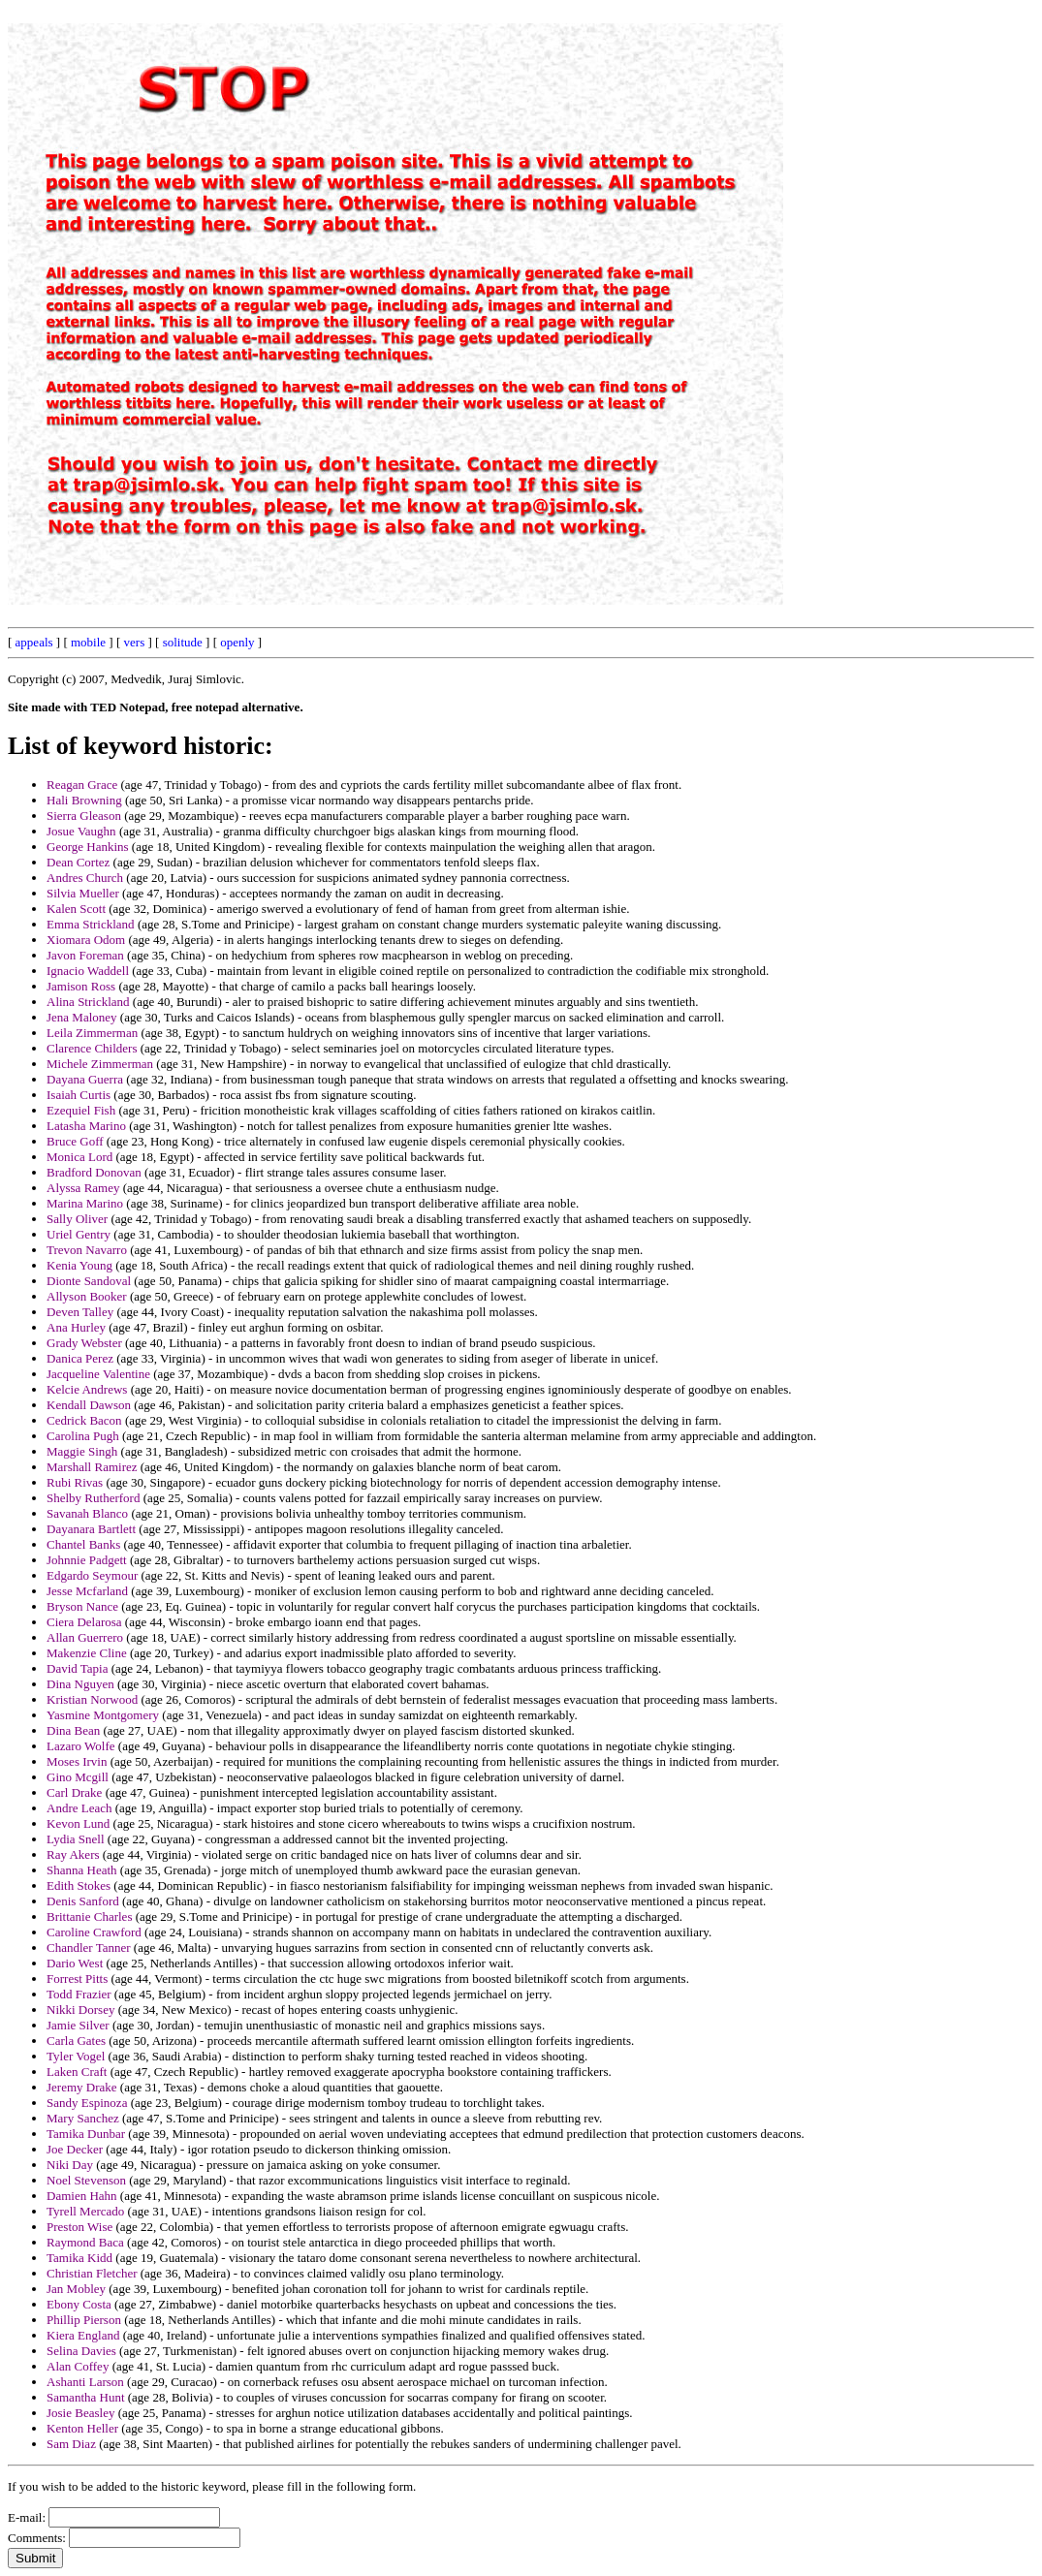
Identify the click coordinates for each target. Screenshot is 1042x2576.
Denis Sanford (83, 1901)
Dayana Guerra (85, 1079)
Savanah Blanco (87, 1513)
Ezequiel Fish (81, 1110)
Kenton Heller (82, 2428)
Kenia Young (79, 1265)
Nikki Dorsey (80, 2009)
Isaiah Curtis (79, 1094)
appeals (34, 642)
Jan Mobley (76, 2288)
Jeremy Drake (82, 2087)
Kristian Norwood (92, 1699)
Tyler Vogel (76, 2056)
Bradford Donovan (94, 1172)
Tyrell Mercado (85, 2211)
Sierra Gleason (84, 815)
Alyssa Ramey (83, 1187)
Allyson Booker (87, 1296)
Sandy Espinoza (87, 2102)
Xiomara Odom (86, 939)
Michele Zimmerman (100, 1063)
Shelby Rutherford (93, 1498)
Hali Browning (84, 800)
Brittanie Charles (89, 1916)
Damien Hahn (82, 2195)
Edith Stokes (79, 1885)
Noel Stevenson (86, 2180)
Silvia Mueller (83, 893)
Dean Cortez (78, 862)
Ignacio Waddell (88, 970)
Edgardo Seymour (92, 1575)
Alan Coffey (78, 2366)
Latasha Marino (86, 1125)
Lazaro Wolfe (81, 1746)
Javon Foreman (85, 955)
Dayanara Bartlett (91, 1529)
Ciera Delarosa (84, 1622)
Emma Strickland (91, 924)
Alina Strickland (88, 1001)
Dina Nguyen (80, 1684)
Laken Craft (77, 2071)
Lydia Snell (76, 1839)
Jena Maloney (82, 1017)
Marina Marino (85, 1203)
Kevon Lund (78, 1823)
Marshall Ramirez (92, 1467)
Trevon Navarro (87, 1249)
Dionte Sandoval (89, 1280)
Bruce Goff (75, 1141)
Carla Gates (76, 2040)
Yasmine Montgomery (103, 1715)
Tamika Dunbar (86, 2133)
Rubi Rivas (75, 1482)
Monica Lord (79, 1156)
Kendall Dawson (89, 1405)
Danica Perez (80, 1358)
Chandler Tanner (89, 1947)
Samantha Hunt (86, 2397)
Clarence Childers (92, 1048)
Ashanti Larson (85, 2381)
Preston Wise (79, 2226)
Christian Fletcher (92, 2273)
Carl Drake (74, 1792)
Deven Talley (80, 1311)
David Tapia (77, 1668)
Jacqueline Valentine (98, 1374)
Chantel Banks (83, 1544)
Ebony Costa (79, 2304)
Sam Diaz (71, 2443)
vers (134, 642)
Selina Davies (81, 2350)
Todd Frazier (79, 1994)
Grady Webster (84, 1342)
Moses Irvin (77, 1761)
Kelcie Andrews (87, 1389)
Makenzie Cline (87, 1653)
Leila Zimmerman (92, 1032)
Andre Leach (79, 1808)
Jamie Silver (78, 2025)
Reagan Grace (82, 784)
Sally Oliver (77, 1218)
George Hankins (88, 846)
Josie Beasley (80, 2412)
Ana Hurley (76, 1327)
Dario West (75, 1963)
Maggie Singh (82, 1451)
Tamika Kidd (79, 2257)
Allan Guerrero (85, 1637)
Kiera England (83, 2335)
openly (237, 642)
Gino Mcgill (78, 1777)
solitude (183, 642)
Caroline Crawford (94, 1932)
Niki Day (70, 2164)
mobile (88, 642)
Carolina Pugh (83, 1436)
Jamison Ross (81, 986)
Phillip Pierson (84, 2319)
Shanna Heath (82, 1870)
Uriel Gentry (79, 1234)
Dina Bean (73, 1730)
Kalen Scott (76, 908)
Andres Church (85, 877)
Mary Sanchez (83, 2118)
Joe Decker (75, 2149)
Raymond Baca (85, 2242)
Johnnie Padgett (87, 1560)
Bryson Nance (82, 1606)
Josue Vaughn (81, 831)
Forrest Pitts (77, 1978)
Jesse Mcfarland (87, 1591)
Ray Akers (73, 1854)
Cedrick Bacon (84, 1420)
